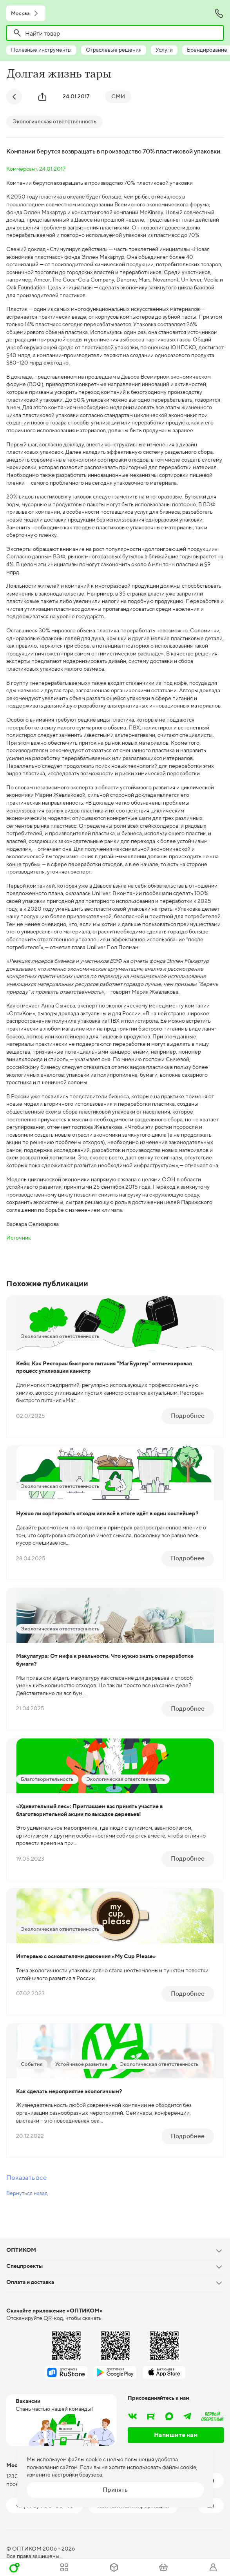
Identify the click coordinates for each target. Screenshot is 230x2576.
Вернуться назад (27, 2193)
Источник (18, 1238)
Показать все (26, 2177)
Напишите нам (176, 2435)
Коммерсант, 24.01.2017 (35, 169)
